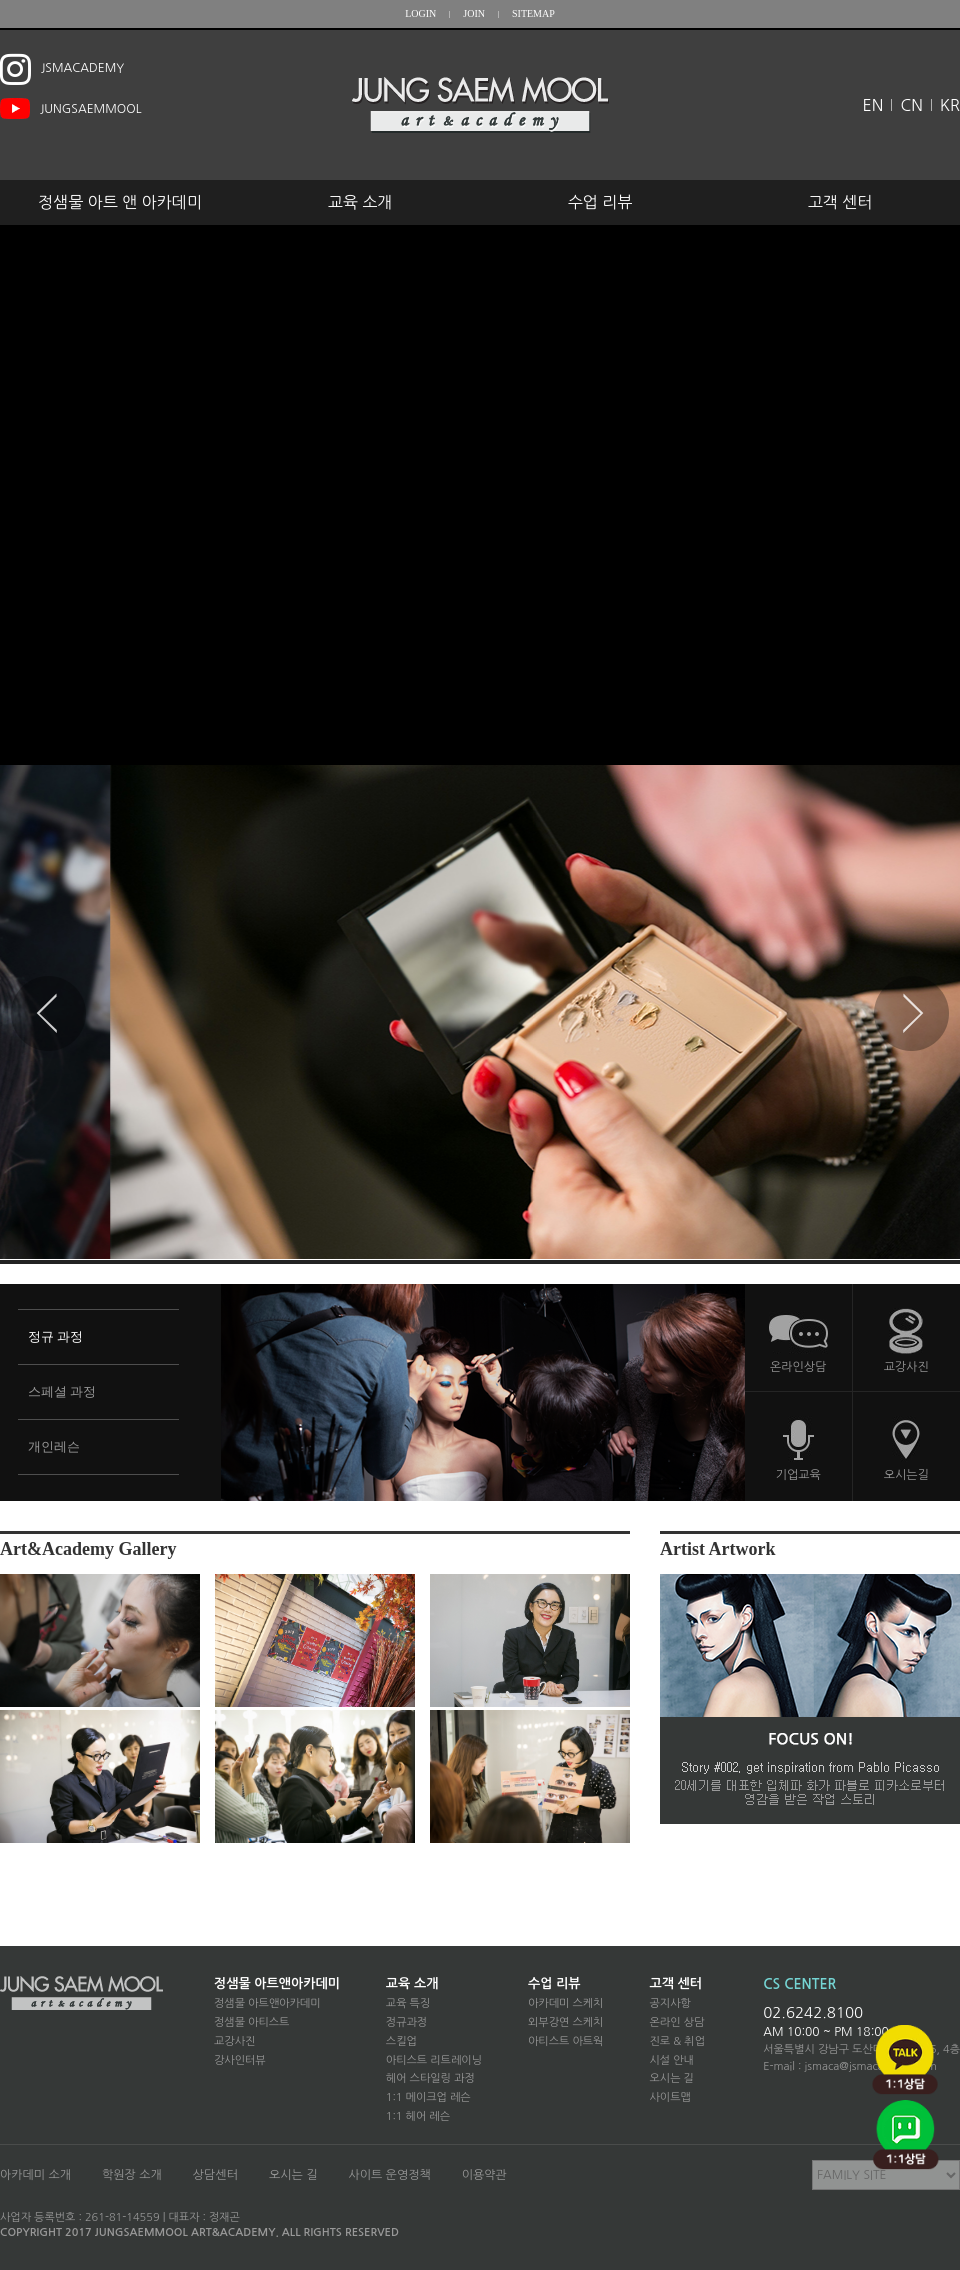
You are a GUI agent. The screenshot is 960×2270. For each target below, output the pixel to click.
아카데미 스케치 (565, 2003)
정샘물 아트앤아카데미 (277, 1983)
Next (911, 1013)
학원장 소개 (132, 2175)
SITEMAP (533, 13)
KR (950, 105)
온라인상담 (798, 1367)
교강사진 (906, 1367)
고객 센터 (840, 202)
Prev (48, 1013)
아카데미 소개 (35, 2175)
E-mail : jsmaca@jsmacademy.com (850, 2066)
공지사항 (669, 2003)
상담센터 (215, 2175)
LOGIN (420, 13)
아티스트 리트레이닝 (434, 2060)
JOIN (474, 13)
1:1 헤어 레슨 (418, 2116)
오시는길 (906, 1475)
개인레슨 (54, 1446)
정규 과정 (55, 1336)
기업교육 (798, 1475)
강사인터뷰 (240, 2060)
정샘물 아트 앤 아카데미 (120, 202)
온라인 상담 (676, 2022)
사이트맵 (669, 2097)
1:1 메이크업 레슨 (428, 2097)
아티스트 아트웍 (565, 2041)
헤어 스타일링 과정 (430, 2078)
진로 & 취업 (677, 2041)
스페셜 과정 (62, 1391)
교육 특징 (408, 2003)
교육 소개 (360, 202)
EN (873, 105)
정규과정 (406, 2022)
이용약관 (484, 2175)
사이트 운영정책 (389, 2175)
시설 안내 (671, 2060)
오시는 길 (671, 2078)
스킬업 (401, 2041)
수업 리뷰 (600, 202)
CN (911, 105)
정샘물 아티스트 (251, 2022)
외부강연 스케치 (565, 2022)
